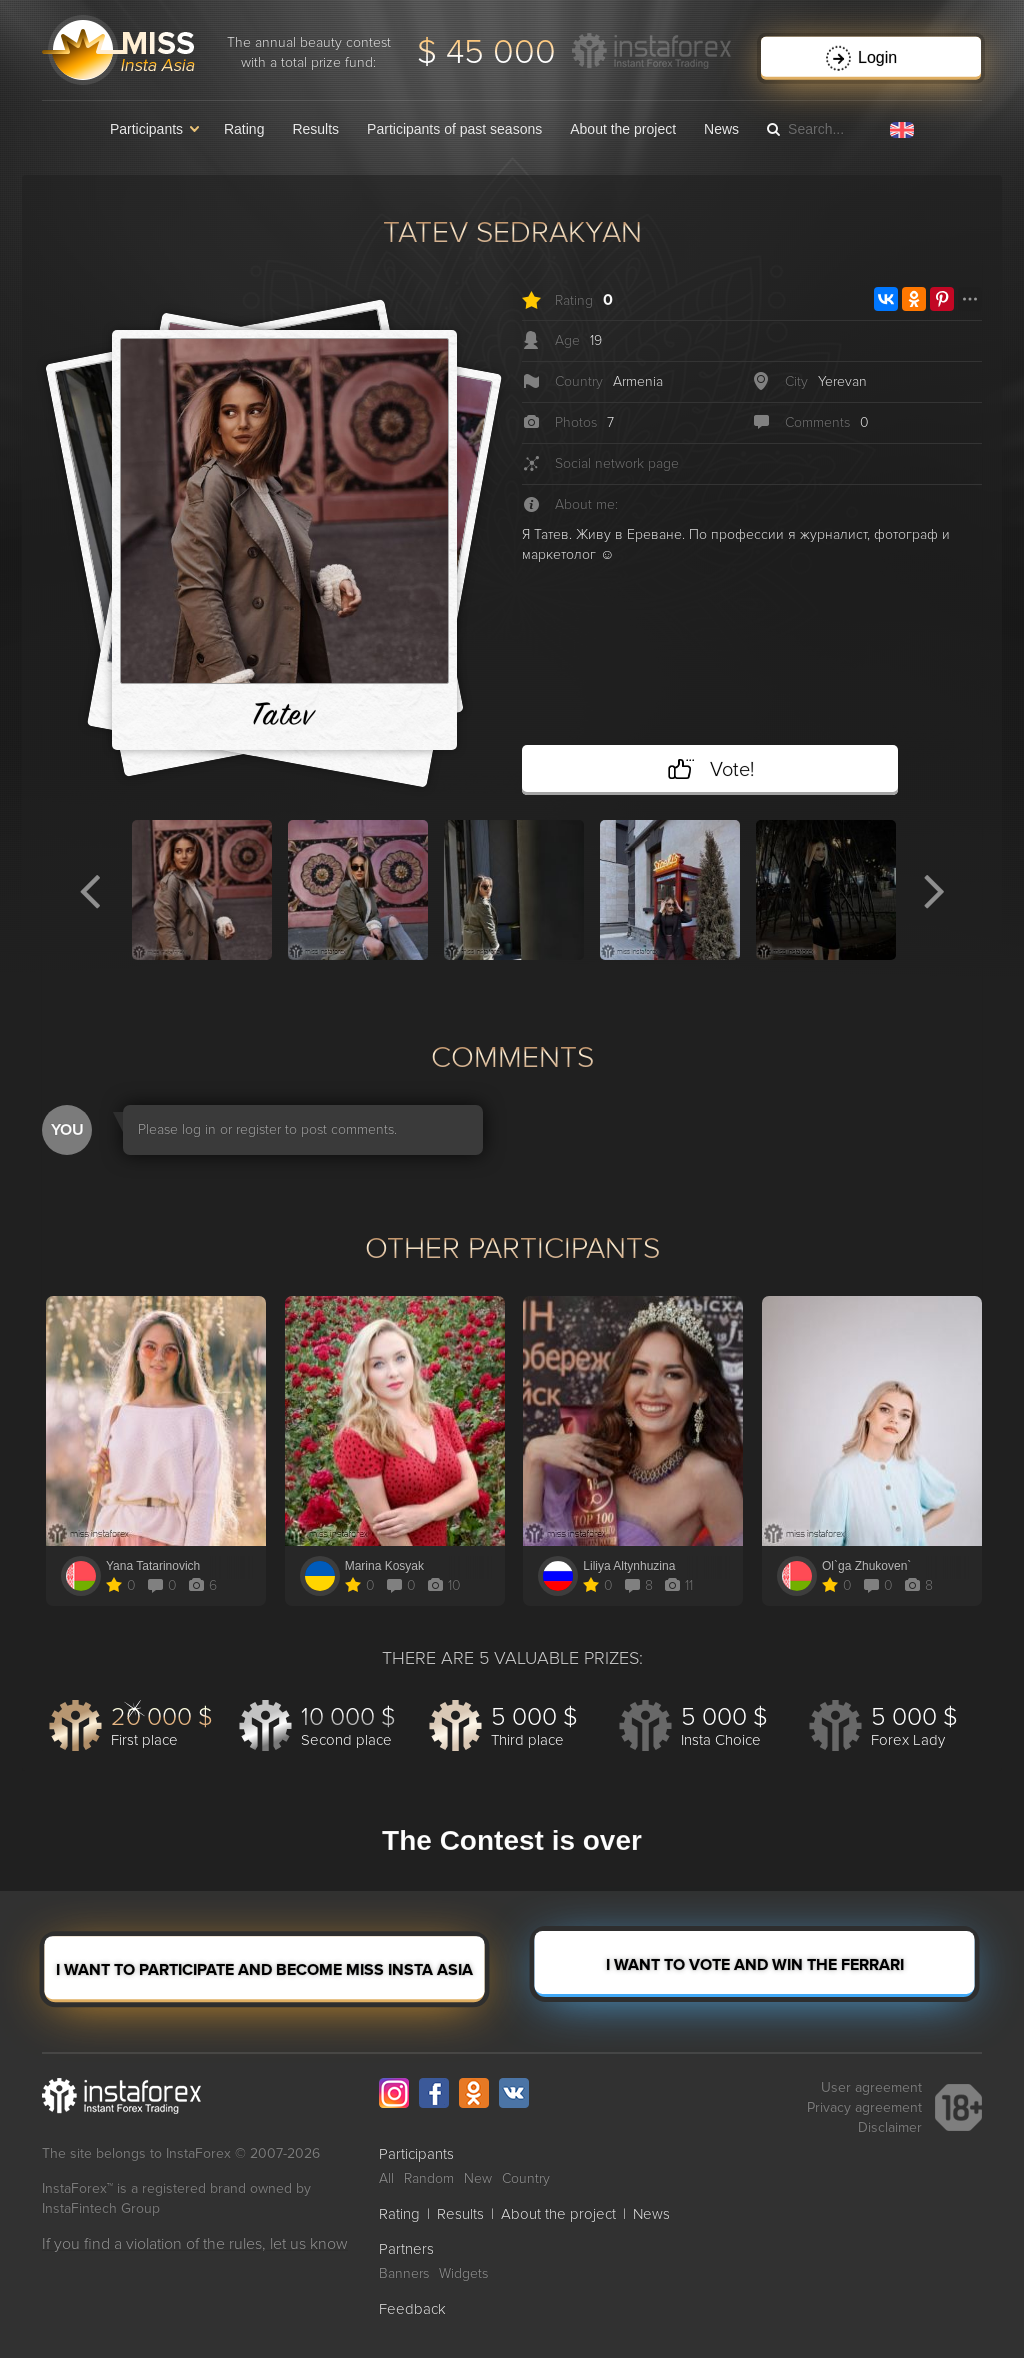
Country (526, 2178)
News (721, 129)
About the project (623, 129)
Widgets (463, 2273)
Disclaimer (890, 2127)
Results (315, 129)
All (386, 2178)
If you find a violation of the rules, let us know (195, 2244)
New (478, 2178)
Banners (404, 2273)
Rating (244, 129)
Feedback (412, 2309)
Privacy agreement (864, 2107)
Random (429, 2178)
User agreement (871, 2087)
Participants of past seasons (454, 129)
